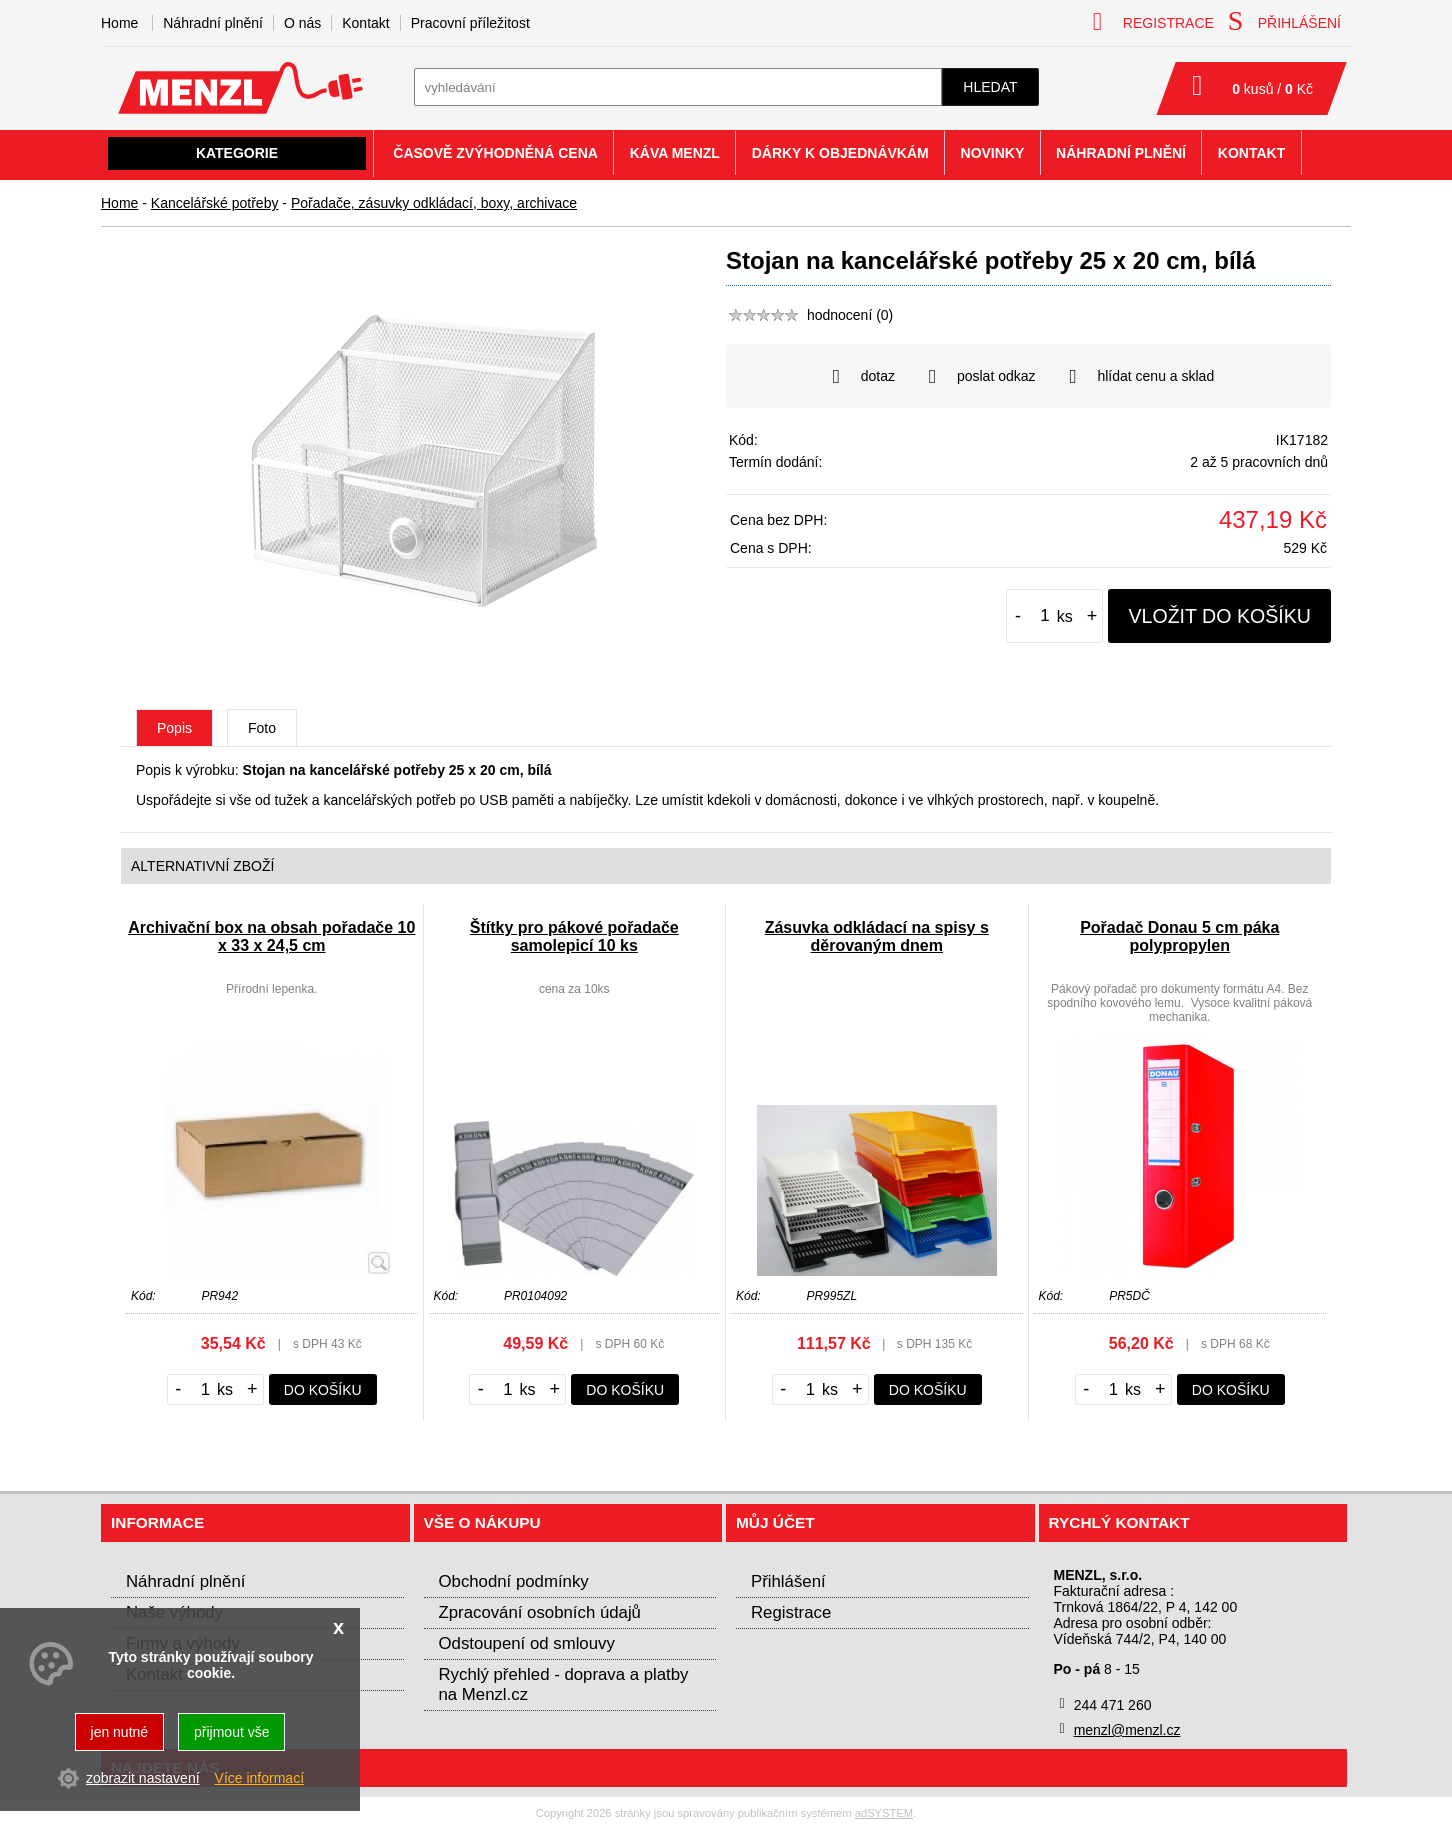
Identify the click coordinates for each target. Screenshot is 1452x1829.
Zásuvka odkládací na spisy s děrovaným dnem (877, 936)
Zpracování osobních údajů (540, 1612)
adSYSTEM (884, 1813)
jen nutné (120, 1732)
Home (119, 203)
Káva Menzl (675, 153)
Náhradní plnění (213, 23)
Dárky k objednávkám (840, 153)
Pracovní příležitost (470, 23)
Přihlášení (788, 1581)
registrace (1153, 21)
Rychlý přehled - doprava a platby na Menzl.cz (564, 1684)
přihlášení (1284, 21)
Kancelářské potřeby (215, 203)
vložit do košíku (1219, 616)
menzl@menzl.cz (1127, 1730)
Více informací (259, 1778)
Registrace (791, 1612)
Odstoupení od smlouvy (527, 1643)
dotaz (864, 377)
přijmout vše (231, 1732)
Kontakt (365, 23)
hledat (990, 87)
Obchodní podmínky (514, 1581)
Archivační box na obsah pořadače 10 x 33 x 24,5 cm (271, 936)
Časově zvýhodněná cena (495, 153)
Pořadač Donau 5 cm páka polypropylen (1179, 936)
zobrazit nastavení (143, 1778)
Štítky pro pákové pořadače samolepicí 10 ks (574, 936)
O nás (302, 23)
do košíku (323, 1390)
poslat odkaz (982, 377)
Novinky (993, 153)
